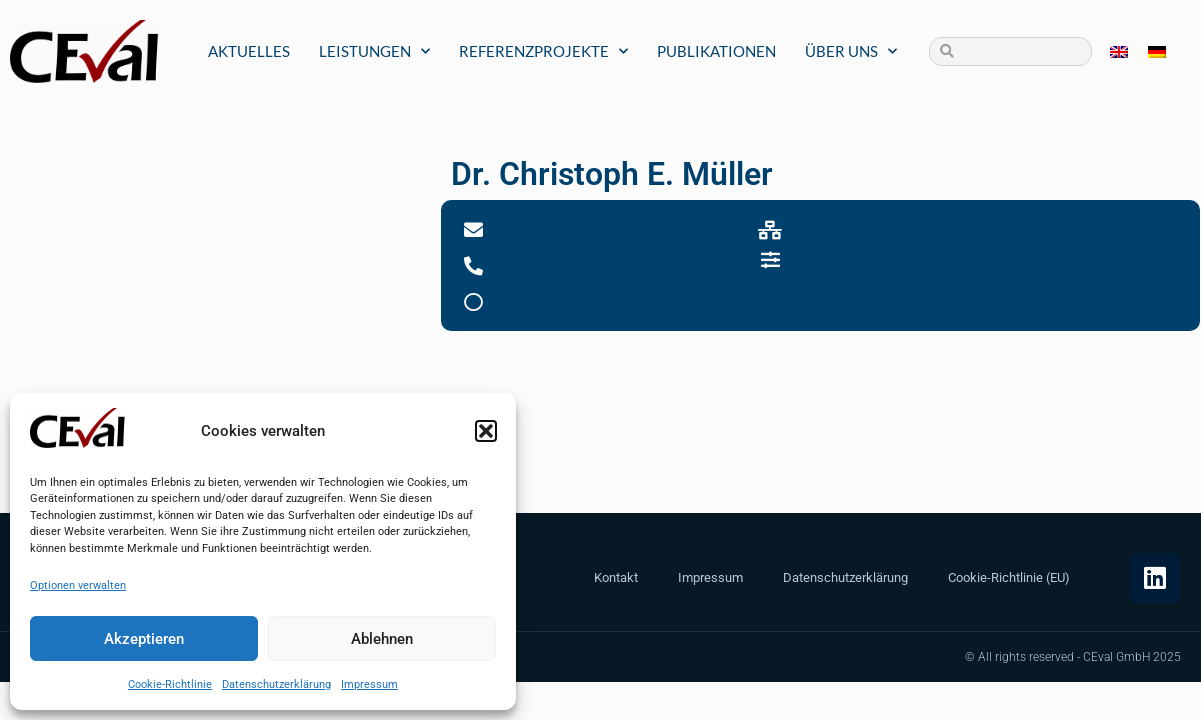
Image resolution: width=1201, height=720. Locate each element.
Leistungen (374, 51)
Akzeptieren (144, 639)
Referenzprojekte (543, 51)
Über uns (851, 51)
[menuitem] (1119, 51)
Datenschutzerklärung (276, 684)
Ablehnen (382, 639)
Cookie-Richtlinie (170, 684)
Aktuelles (249, 51)
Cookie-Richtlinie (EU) (1009, 577)
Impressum (369, 684)
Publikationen (716, 51)
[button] (486, 431)
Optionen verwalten (78, 585)
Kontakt (616, 577)
